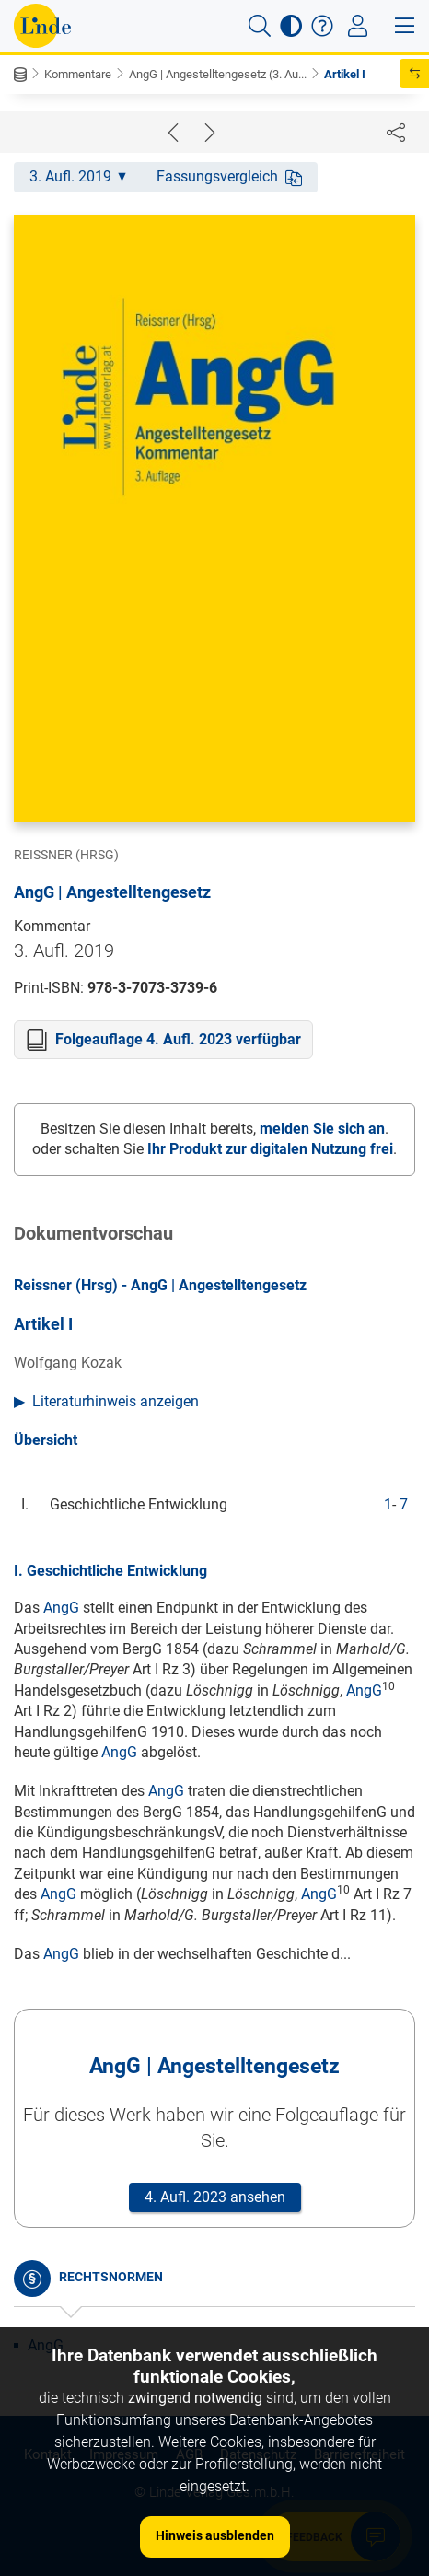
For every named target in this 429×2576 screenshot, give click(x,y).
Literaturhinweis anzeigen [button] (115, 1401)
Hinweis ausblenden (215, 2535)
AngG (61, 1607)
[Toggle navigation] (357, 25)
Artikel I (344, 74)
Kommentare (77, 74)
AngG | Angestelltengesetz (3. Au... (218, 74)
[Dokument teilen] (395, 131)
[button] (259, 26)
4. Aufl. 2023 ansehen (215, 2197)
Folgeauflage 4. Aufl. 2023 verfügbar (178, 1039)
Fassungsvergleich (229, 176)
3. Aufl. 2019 (77, 176)
